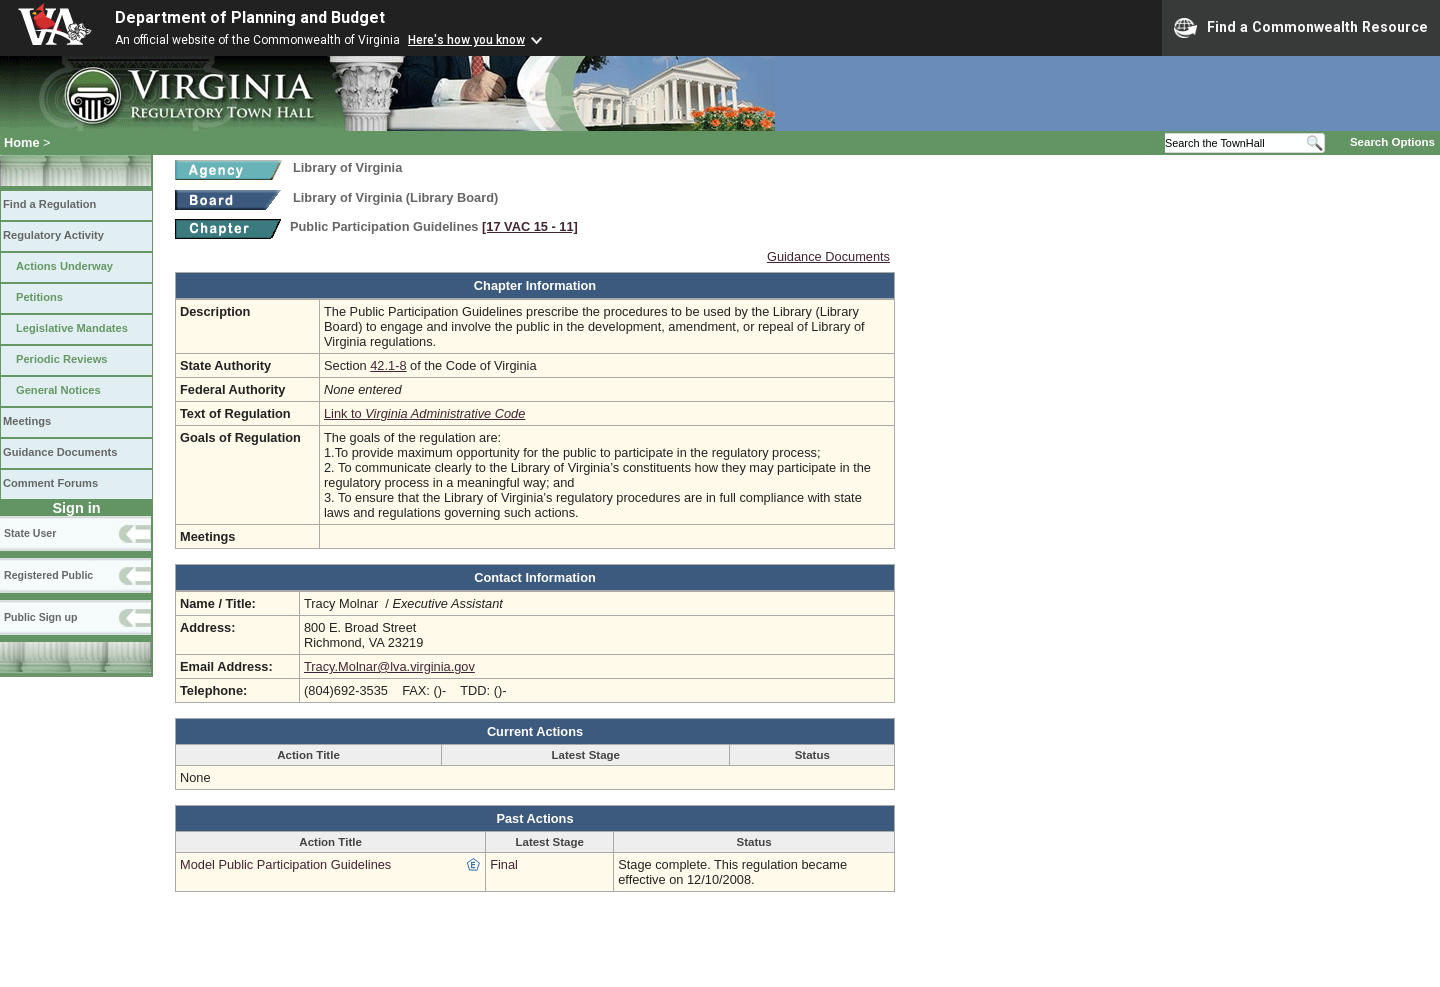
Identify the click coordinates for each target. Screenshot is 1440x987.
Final (504, 864)
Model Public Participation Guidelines (285, 864)
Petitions (39, 297)
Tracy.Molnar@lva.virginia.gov (389, 666)
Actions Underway (64, 266)
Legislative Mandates (72, 328)
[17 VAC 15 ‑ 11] (530, 226)
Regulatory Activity (53, 235)
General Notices (58, 390)
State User (30, 533)
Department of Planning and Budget (250, 17)
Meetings (27, 421)
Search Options (1392, 142)
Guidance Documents (60, 452)
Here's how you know (466, 40)
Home (22, 142)
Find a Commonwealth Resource (1301, 28)
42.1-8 (388, 365)
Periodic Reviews (62, 359)
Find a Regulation (49, 204)
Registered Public (48, 575)
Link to (424, 413)
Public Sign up (40, 617)
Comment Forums (50, 483)
